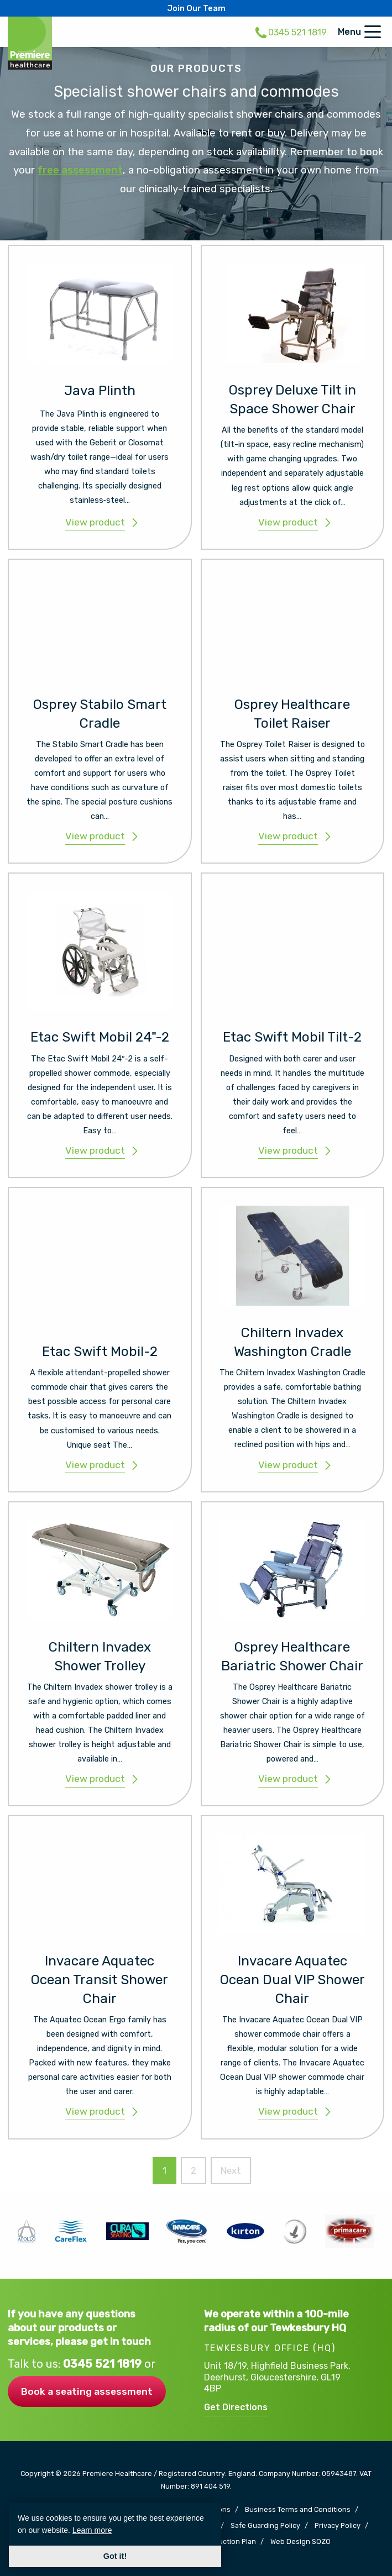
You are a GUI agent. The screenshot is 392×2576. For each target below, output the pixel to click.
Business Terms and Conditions (298, 2510)
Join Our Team (196, 8)
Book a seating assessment (87, 2391)
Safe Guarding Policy (265, 2526)
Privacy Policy (337, 2526)
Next (231, 2170)
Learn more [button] (92, 2530)
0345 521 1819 (103, 2363)
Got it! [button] (115, 2556)
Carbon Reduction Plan (217, 2542)
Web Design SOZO (300, 2542)
